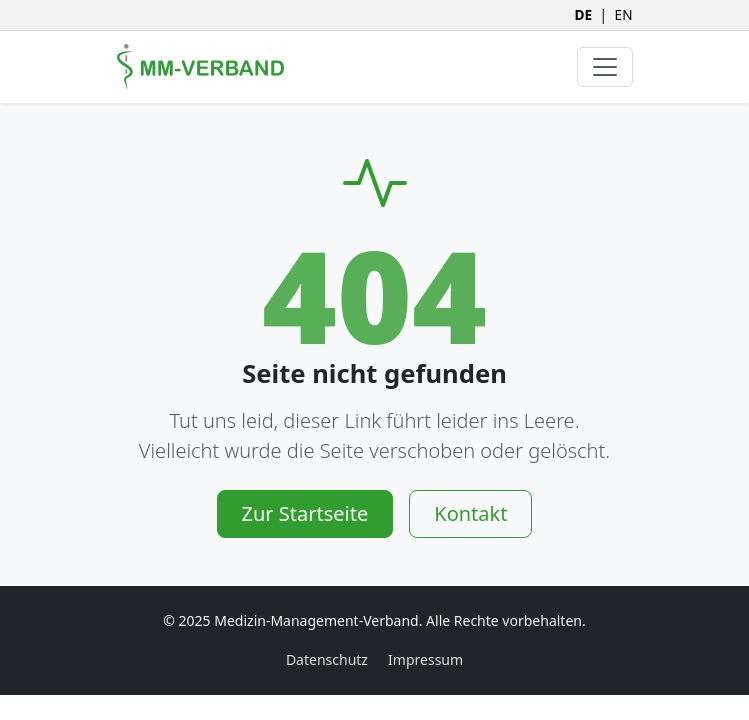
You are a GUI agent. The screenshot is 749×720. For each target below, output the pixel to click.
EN (624, 14)
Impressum (425, 659)
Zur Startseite (305, 513)
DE (583, 14)
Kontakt (470, 513)
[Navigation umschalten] (605, 67)
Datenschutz (327, 659)
